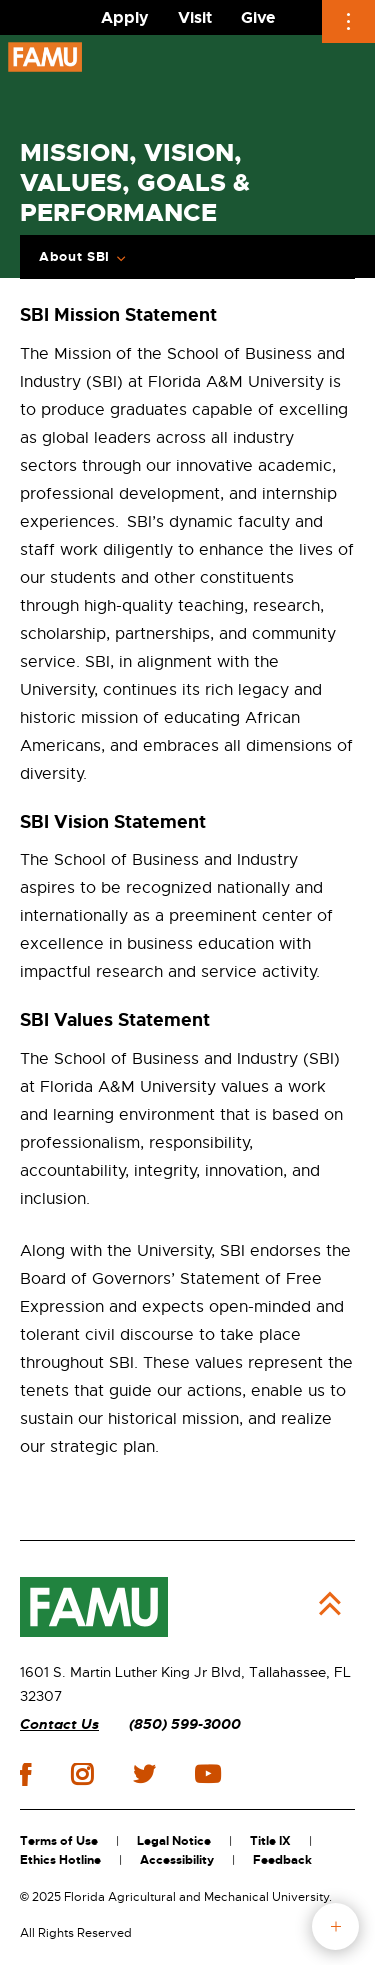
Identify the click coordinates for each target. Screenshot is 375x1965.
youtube (207, 1774)
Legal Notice (174, 1841)
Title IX (270, 1841)
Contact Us (59, 1724)
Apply (125, 17)
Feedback (282, 1860)
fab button (335, 1926)
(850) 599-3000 (185, 1724)
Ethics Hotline (60, 1860)
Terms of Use (59, 1841)
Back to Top (330, 1604)
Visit (195, 17)
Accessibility (177, 1860)
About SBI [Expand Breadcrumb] (74, 257)
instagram (82, 1774)
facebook (25, 1774)
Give (258, 17)
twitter (144, 1774)
